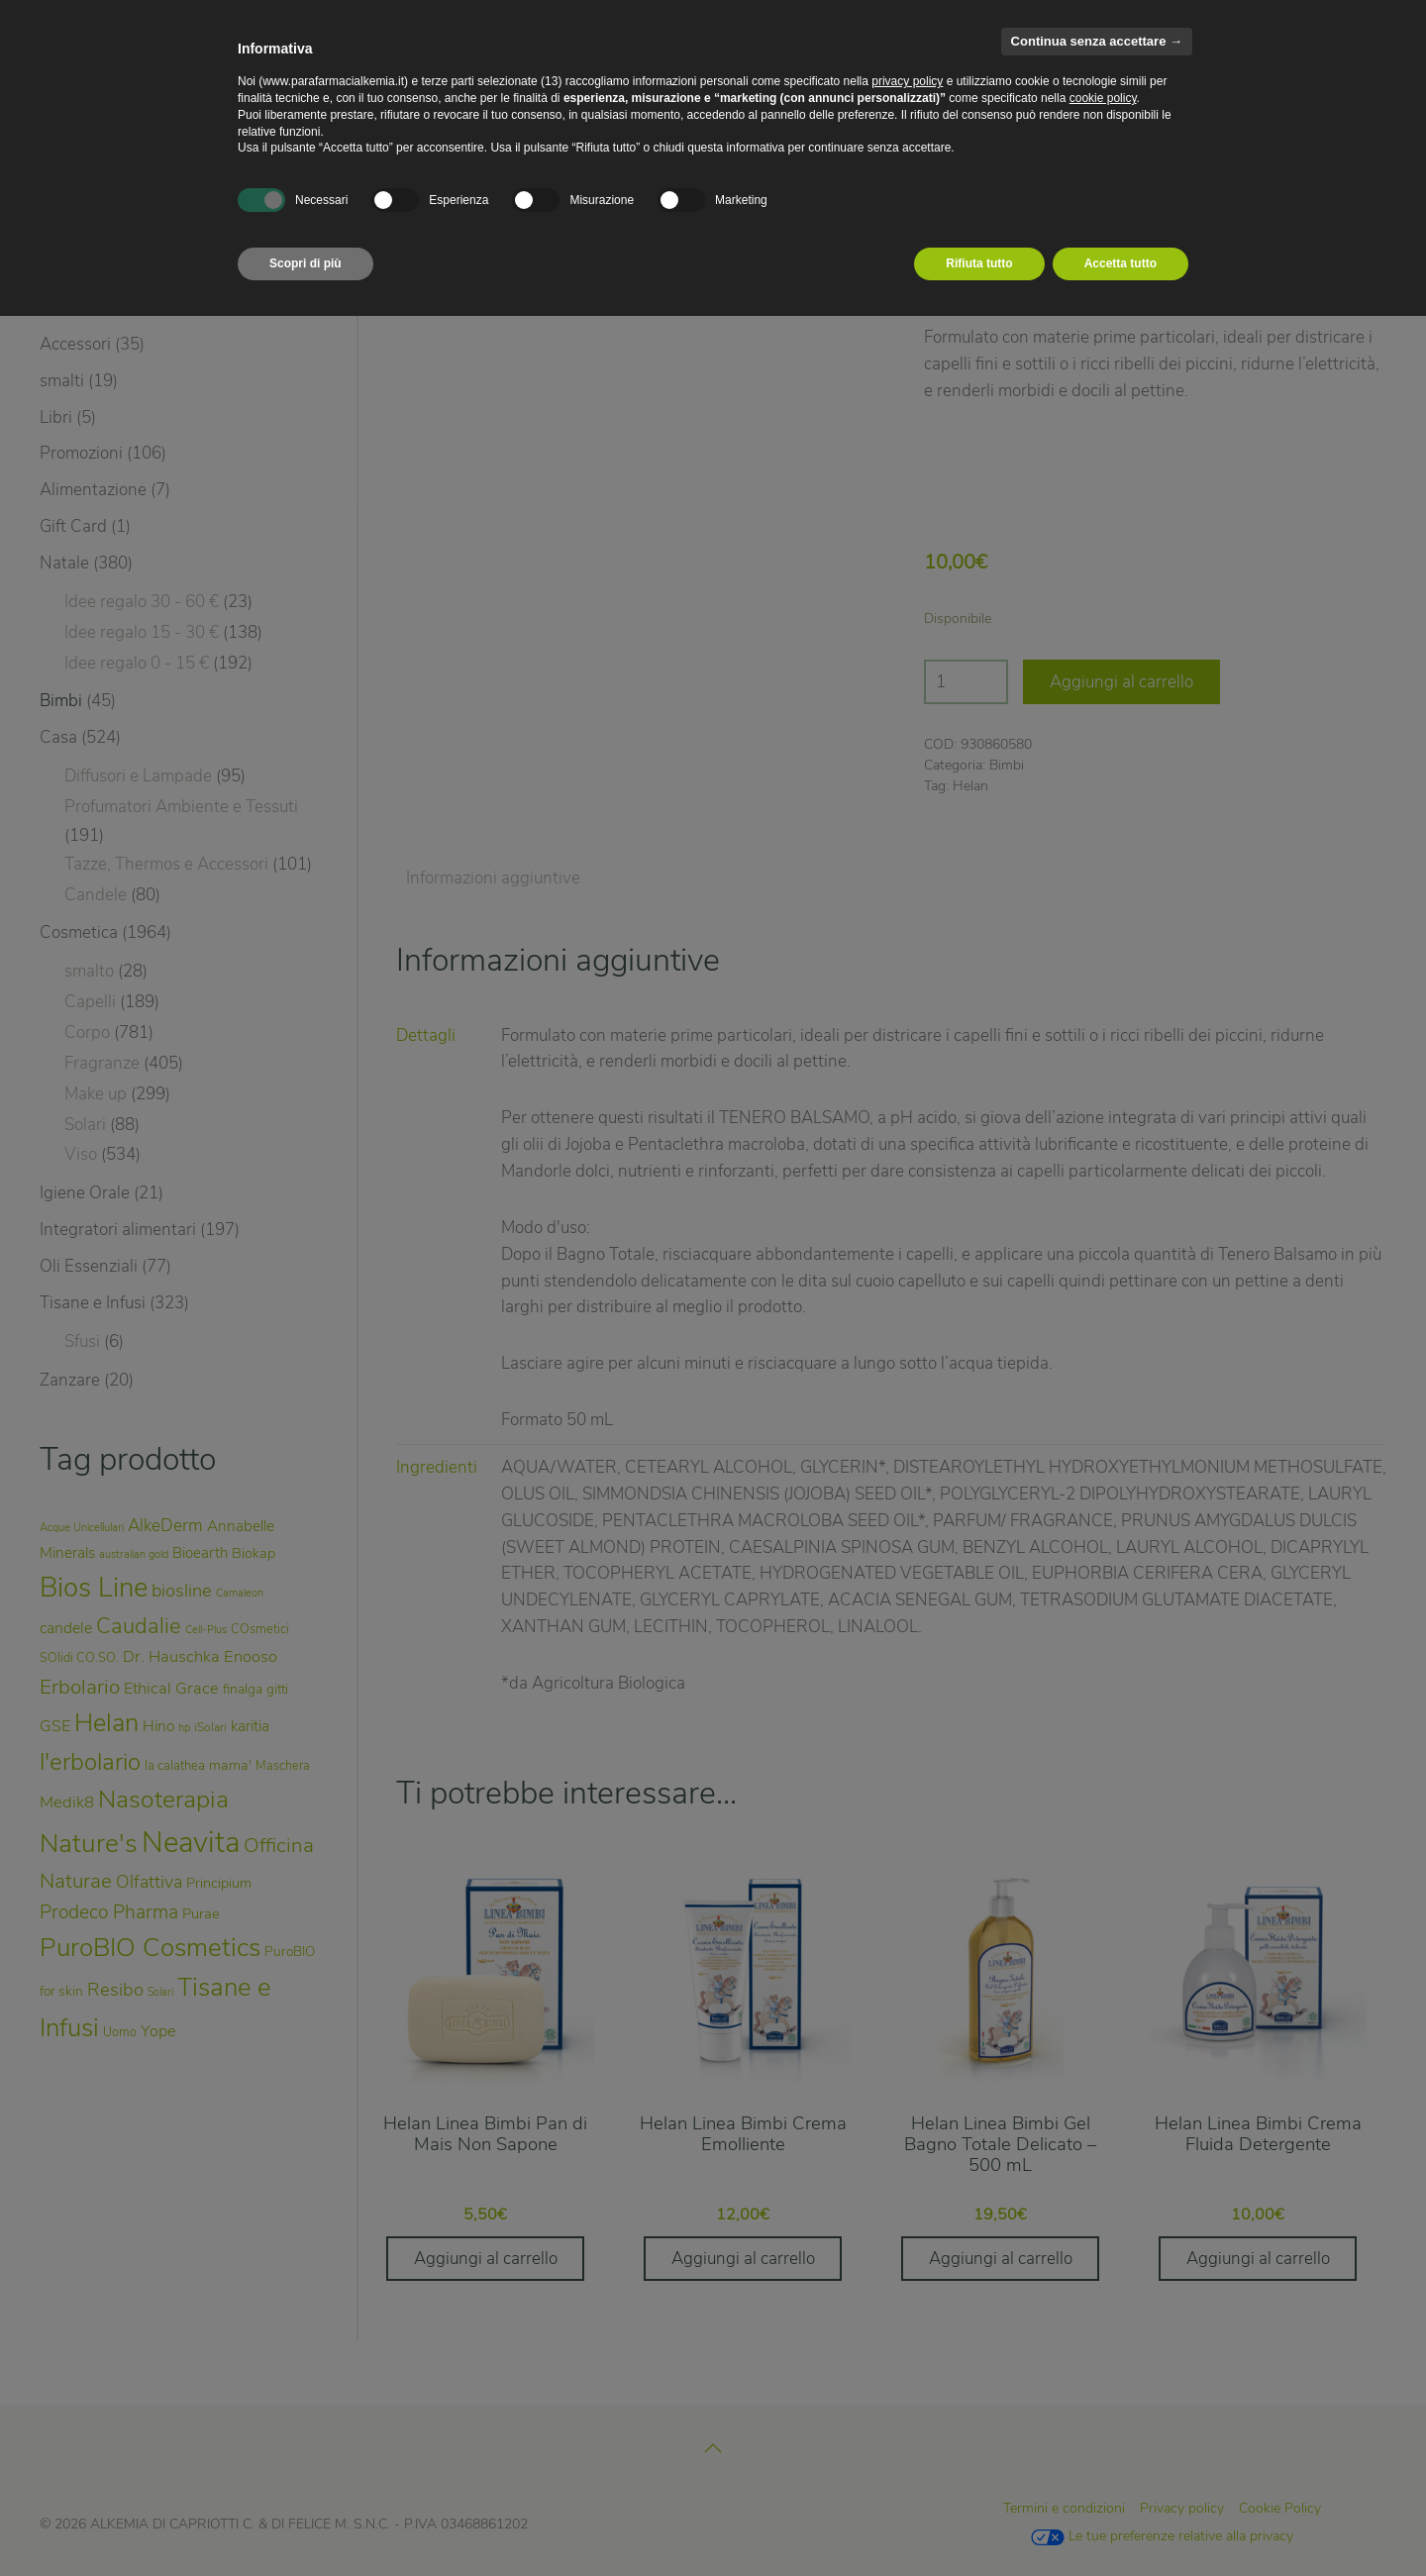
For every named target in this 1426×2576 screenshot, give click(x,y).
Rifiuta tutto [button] (979, 263)
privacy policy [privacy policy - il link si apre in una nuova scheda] (907, 81)
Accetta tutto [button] (1120, 263)
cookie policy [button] (1103, 98)
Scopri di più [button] (305, 263)
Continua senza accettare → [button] (1096, 41)
